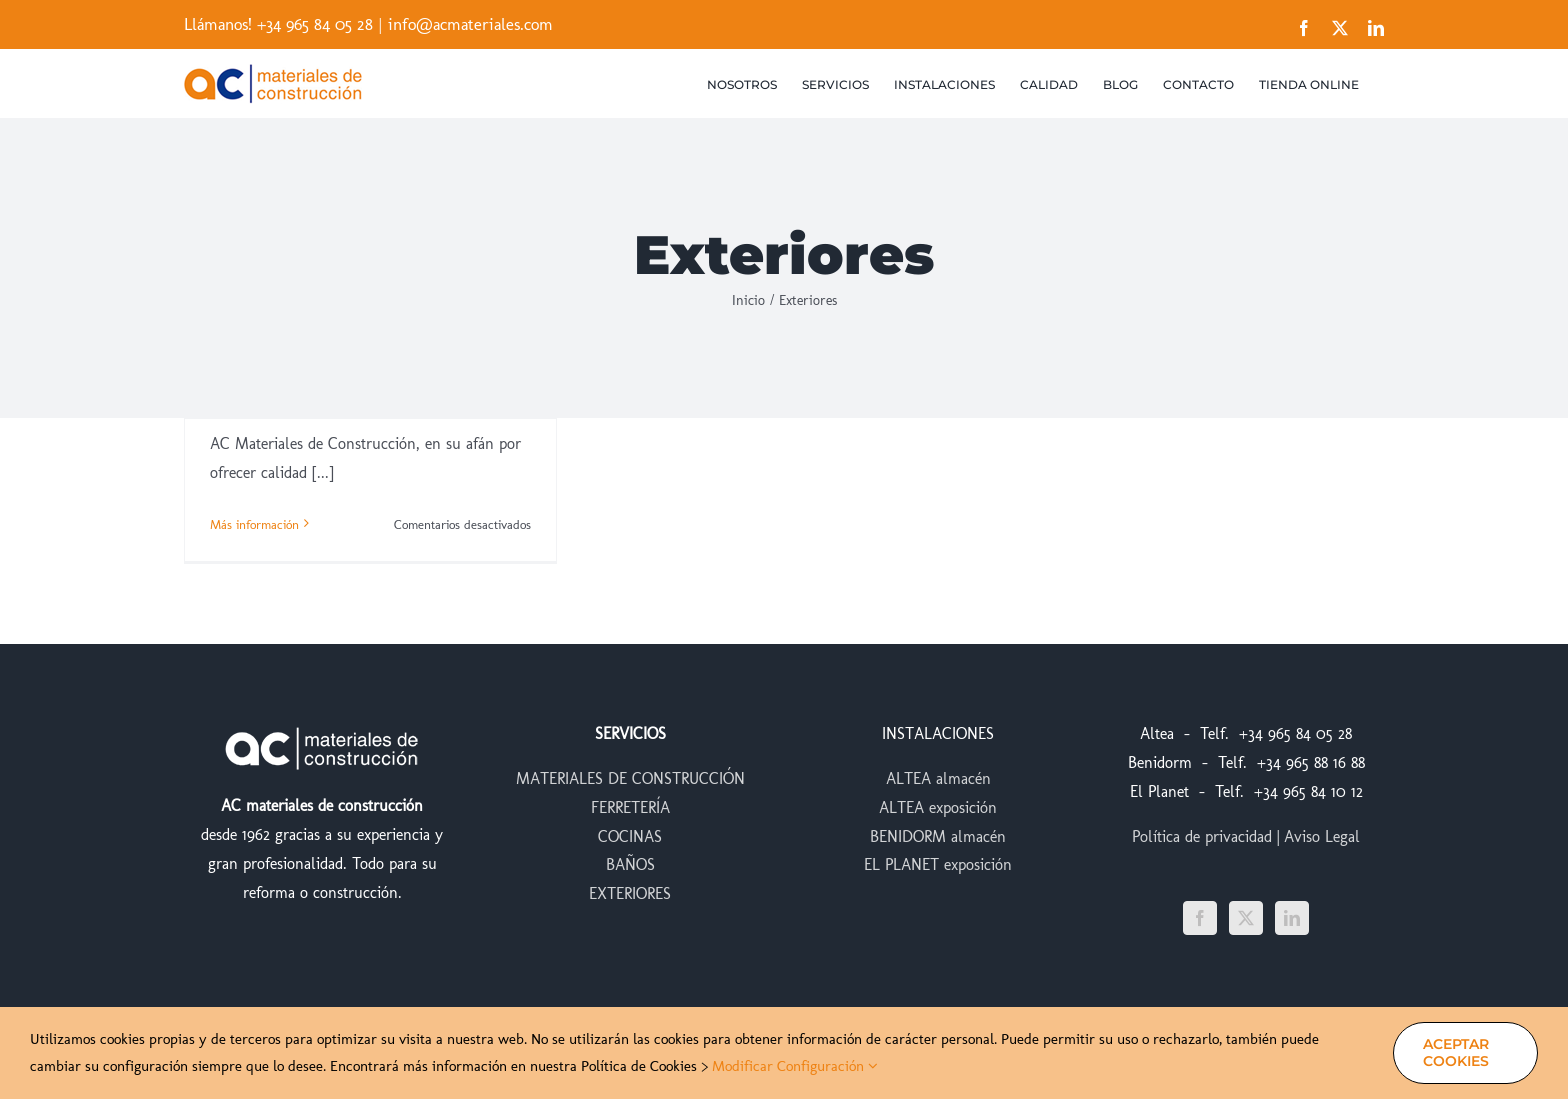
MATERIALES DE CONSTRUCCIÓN (630, 778)
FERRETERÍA (630, 807)
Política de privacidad (1202, 836)
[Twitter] (1246, 918)
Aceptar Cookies (1456, 1052)
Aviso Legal (1322, 836)
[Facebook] (1200, 918)
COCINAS (630, 836)
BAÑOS (630, 864)
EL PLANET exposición (938, 864)
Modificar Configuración (795, 1066)
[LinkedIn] (1292, 918)
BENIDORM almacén (938, 836)
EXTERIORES (630, 893)
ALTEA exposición (938, 807)
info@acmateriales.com (470, 24)
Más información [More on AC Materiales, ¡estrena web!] (254, 524)
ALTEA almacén (938, 778)
